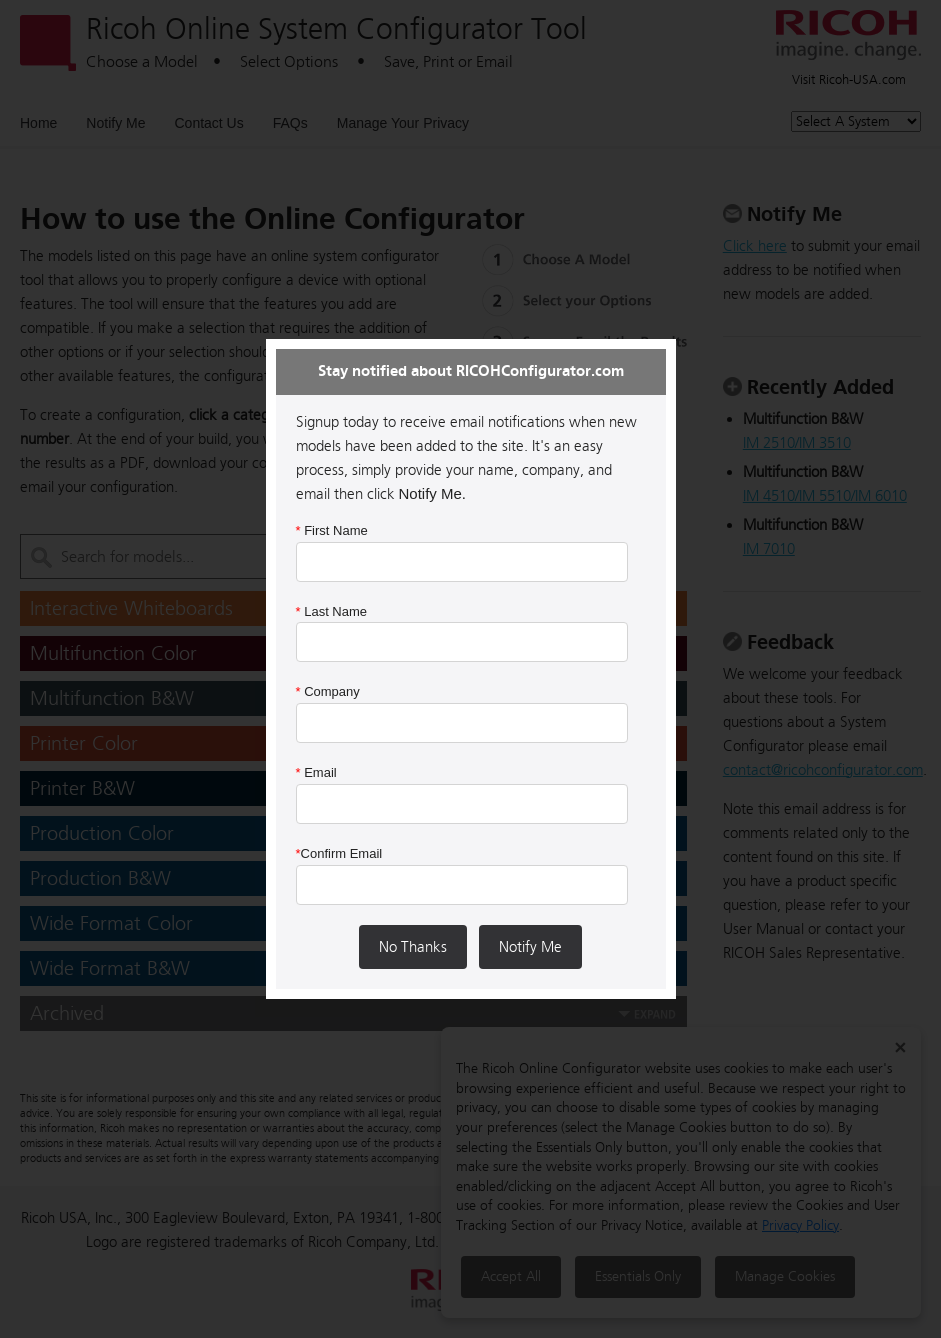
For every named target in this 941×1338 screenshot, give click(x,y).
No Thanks (413, 947)
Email (316, 772)
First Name (332, 530)
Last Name (332, 611)
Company (328, 691)
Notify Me (530, 947)
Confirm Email (339, 853)
